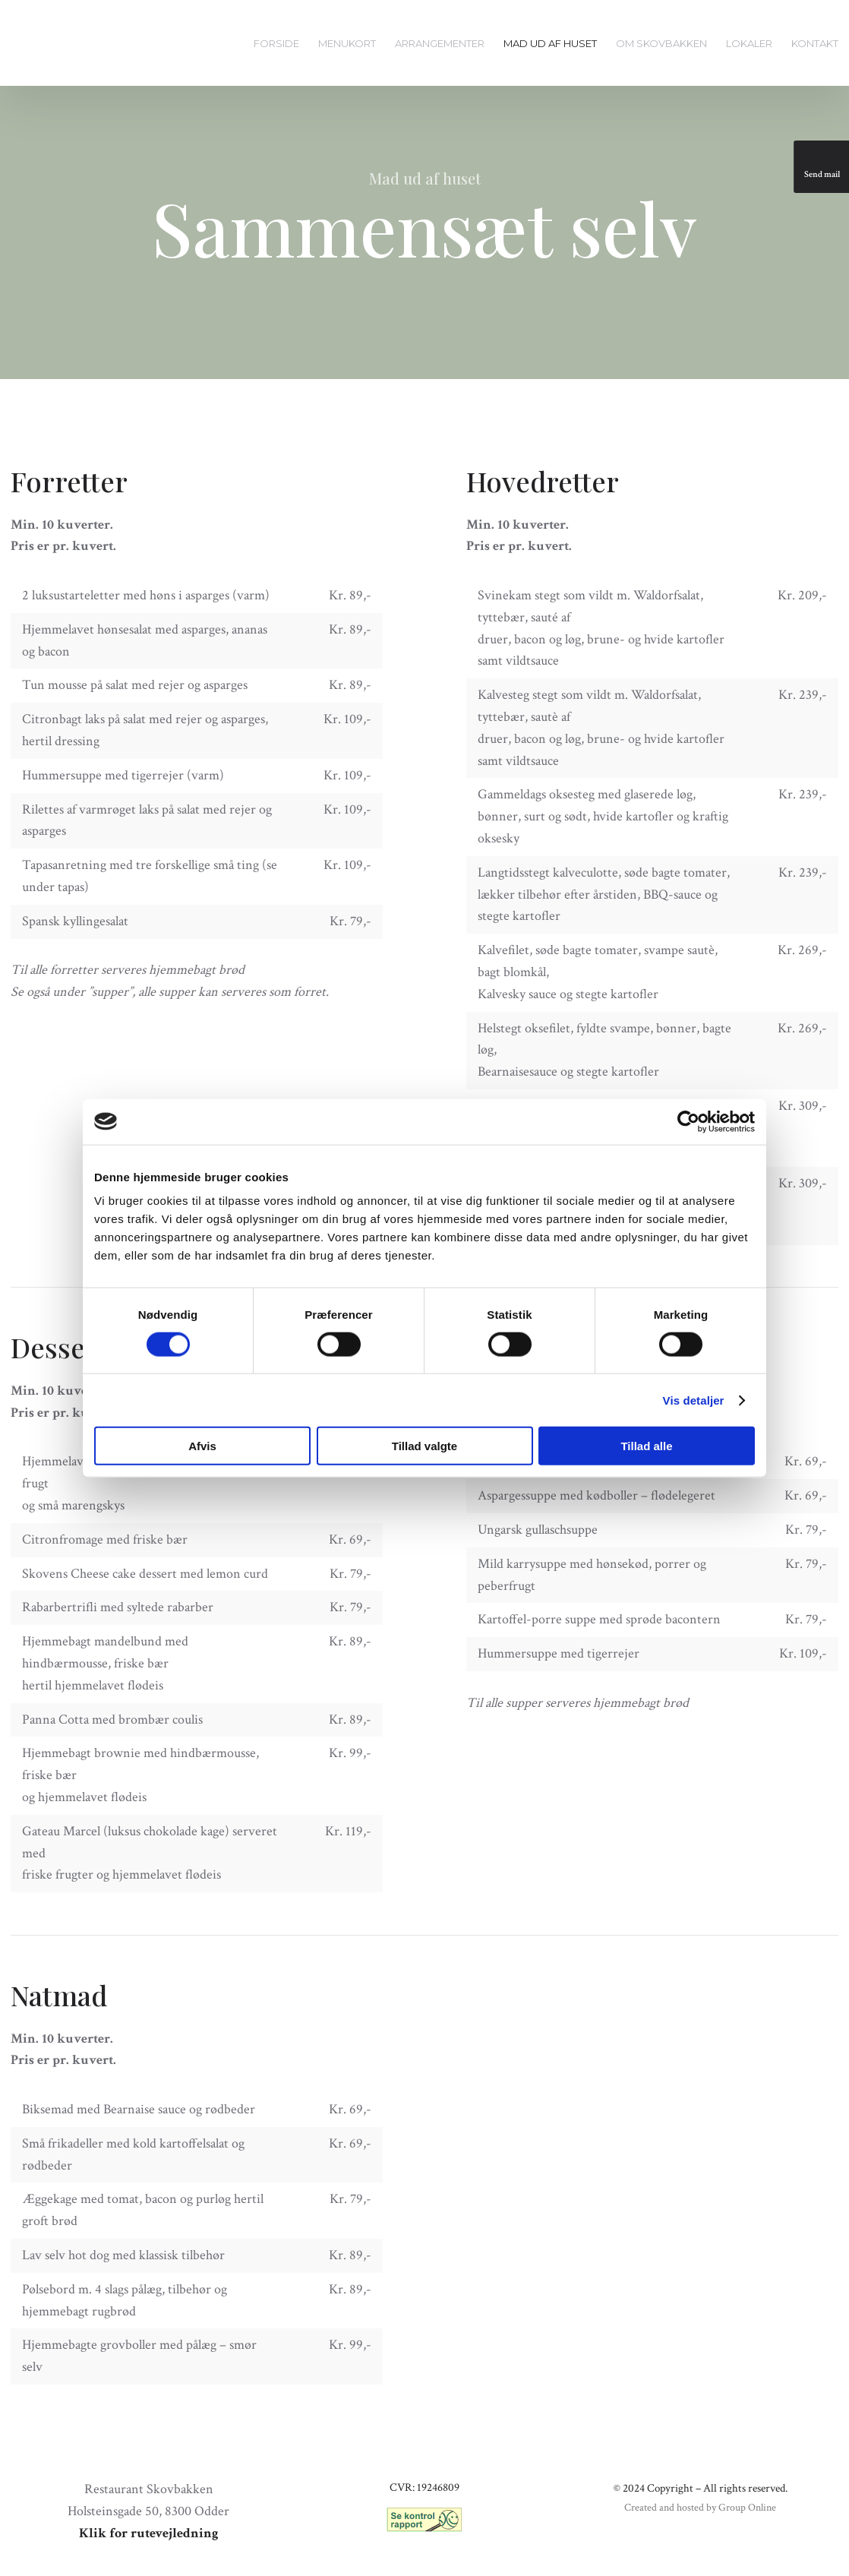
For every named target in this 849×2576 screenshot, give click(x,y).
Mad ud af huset (550, 43)
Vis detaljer (693, 1399)
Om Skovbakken (661, 43)
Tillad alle (646, 1446)
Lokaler (749, 43)
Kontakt (814, 43)
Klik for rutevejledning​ (149, 2533)
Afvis (202, 1446)
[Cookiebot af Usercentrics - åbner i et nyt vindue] (688, 1121)
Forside (276, 43)
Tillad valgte (424, 1446)
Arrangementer (439, 43)
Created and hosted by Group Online (700, 2507)
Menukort (347, 43)
